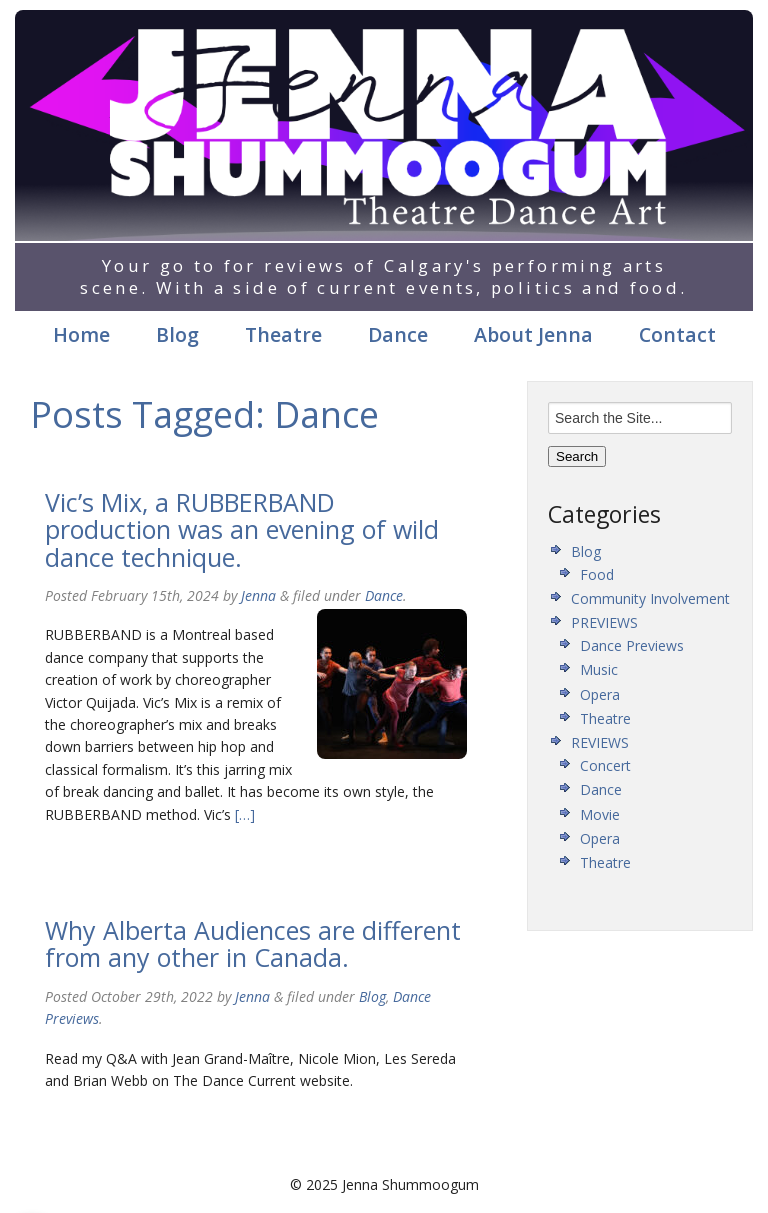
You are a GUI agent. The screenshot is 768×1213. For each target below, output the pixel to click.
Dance (398, 334)
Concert (605, 765)
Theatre (283, 334)
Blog (177, 334)
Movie (600, 814)
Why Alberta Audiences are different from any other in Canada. (253, 944)
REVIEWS (600, 742)
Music (599, 669)
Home (81, 334)
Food (597, 574)
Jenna (258, 595)
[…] (243, 814)
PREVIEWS (604, 622)
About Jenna (533, 334)
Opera (600, 694)
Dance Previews (632, 645)
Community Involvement (650, 598)
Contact (677, 334)
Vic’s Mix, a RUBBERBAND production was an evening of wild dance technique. (242, 529)
